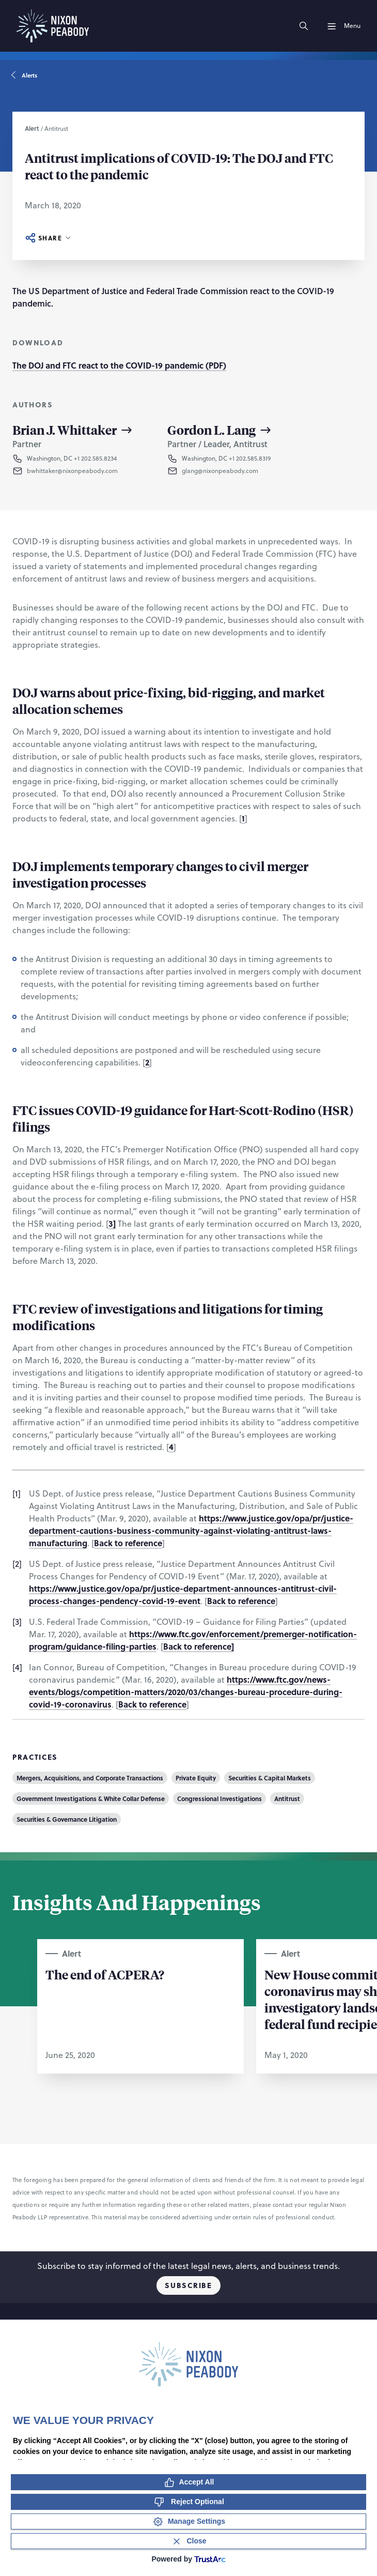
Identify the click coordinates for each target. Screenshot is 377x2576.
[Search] (303, 26)
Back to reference (128, 1543)
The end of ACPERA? (104, 1974)
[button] (80, 471)
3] (112, 1223)
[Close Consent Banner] (188, 2541)
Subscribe (188, 2285)
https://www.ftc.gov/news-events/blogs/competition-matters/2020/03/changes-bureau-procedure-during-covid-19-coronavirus (185, 1691)
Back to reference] (198, 1646)
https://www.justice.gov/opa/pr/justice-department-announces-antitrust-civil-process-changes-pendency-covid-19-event (183, 1594)
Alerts (24, 75)
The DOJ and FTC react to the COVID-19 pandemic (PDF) (119, 365)
